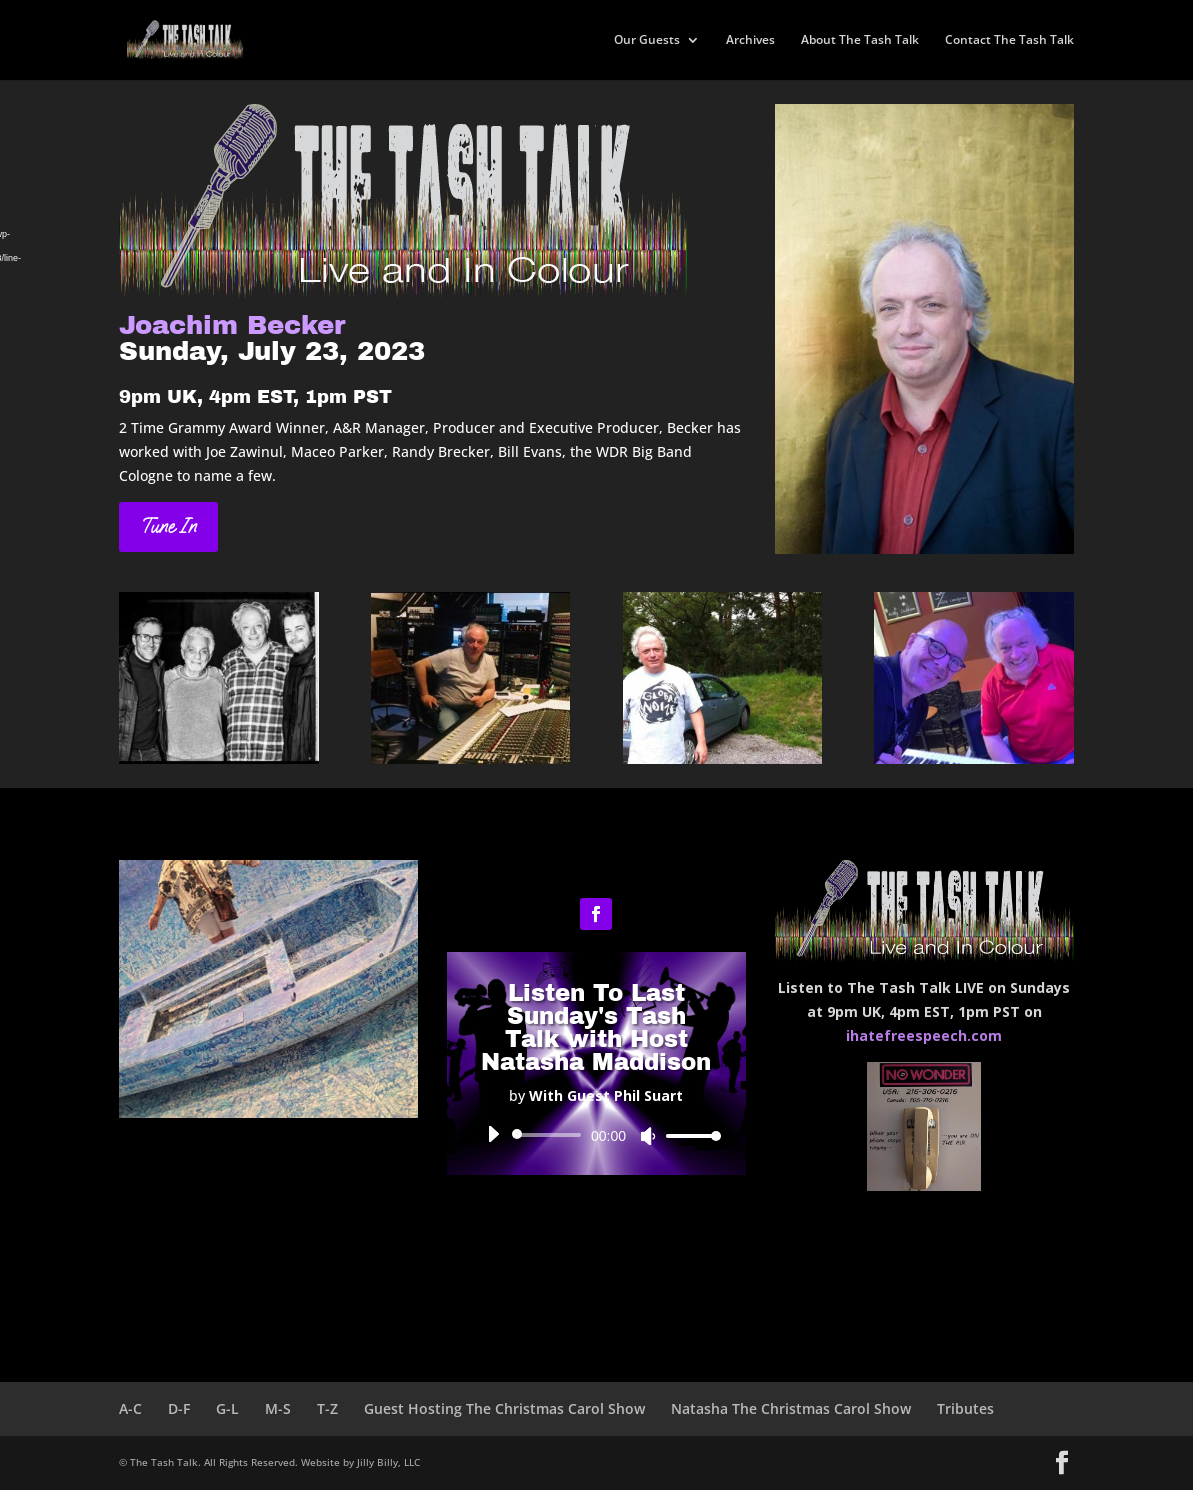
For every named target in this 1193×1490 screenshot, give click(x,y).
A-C (130, 1408)
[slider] (550, 1135)
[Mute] (648, 1136)
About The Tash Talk (860, 40)
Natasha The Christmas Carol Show (791, 1408)
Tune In (168, 526)
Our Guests (647, 40)
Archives (750, 40)
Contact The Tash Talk (1009, 40)
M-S (278, 1408)
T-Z (327, 1408)
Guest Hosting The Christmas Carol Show (504, 1408)
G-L (227, 1408)
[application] (596, 1135)
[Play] (493, 1134)
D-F (179, 1408)
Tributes (965, 1408)
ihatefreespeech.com (924, 1035)
